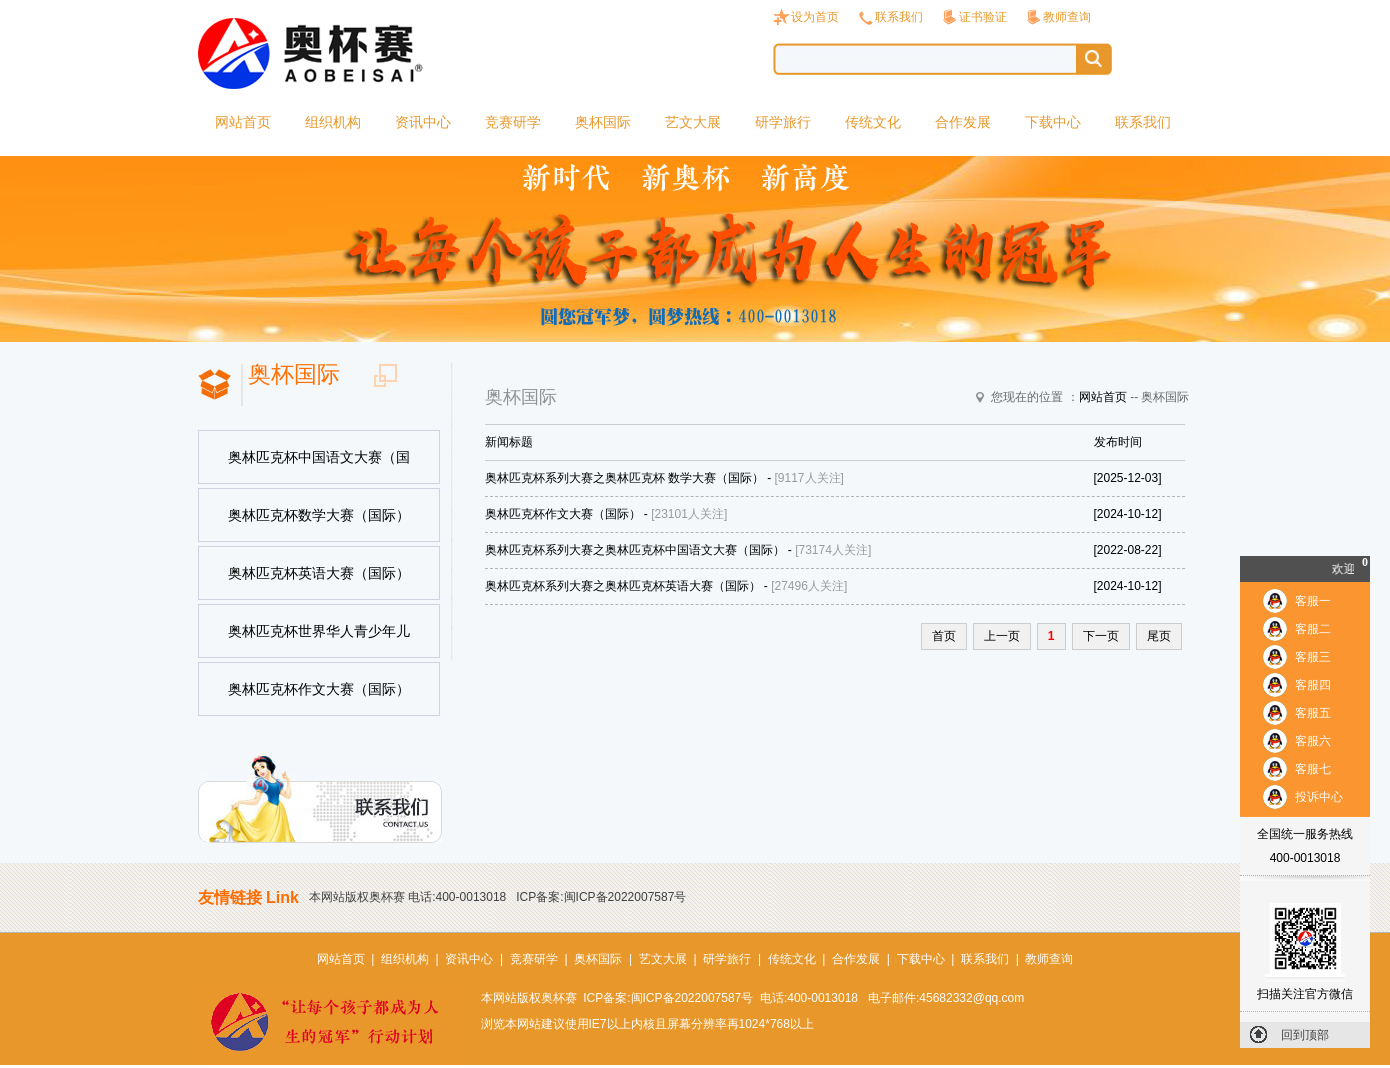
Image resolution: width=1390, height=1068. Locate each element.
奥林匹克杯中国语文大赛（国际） (319, 467)
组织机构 (333, 122)
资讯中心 (423, 122)
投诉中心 (1319, 797)
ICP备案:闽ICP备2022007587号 (601, 897)
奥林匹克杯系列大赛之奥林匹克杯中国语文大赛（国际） (635, 550)
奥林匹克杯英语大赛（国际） (319, 573)
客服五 (1313, 713)
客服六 (1313, 741)
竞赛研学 (513, 122)
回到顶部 (1305, 1035)
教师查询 (1067, 17)
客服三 (1313, 657)
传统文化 (873, 122)
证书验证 (983, 17)
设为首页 (815, 17)
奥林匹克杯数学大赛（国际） (319, 515)
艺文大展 (693, 122)
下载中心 (1053, 122)
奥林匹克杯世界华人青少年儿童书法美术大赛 (319, 641)
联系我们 (899, 17)
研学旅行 (783, 122)
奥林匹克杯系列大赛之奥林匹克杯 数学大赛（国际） (624, 478)
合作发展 (963, 122)
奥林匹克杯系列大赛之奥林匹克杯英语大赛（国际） (623, 586)
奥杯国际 (603, 122)
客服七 (1313, 769)
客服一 (1313, 601)
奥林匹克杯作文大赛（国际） (319, 689)
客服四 (1313, 685)
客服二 (1313, 629)
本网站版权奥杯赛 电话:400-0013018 (407, 897)
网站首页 (243, 122)
